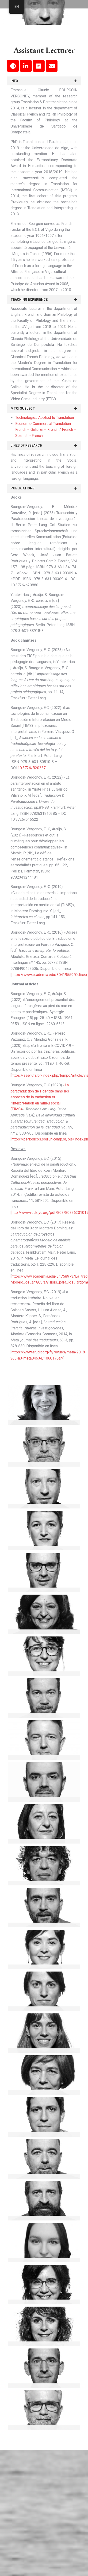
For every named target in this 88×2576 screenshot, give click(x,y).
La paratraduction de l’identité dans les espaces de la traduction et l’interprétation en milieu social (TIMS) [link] (40, 1097)
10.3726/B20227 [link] (32, 768)
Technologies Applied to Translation (44, 417)
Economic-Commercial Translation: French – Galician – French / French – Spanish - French (45, 429)
